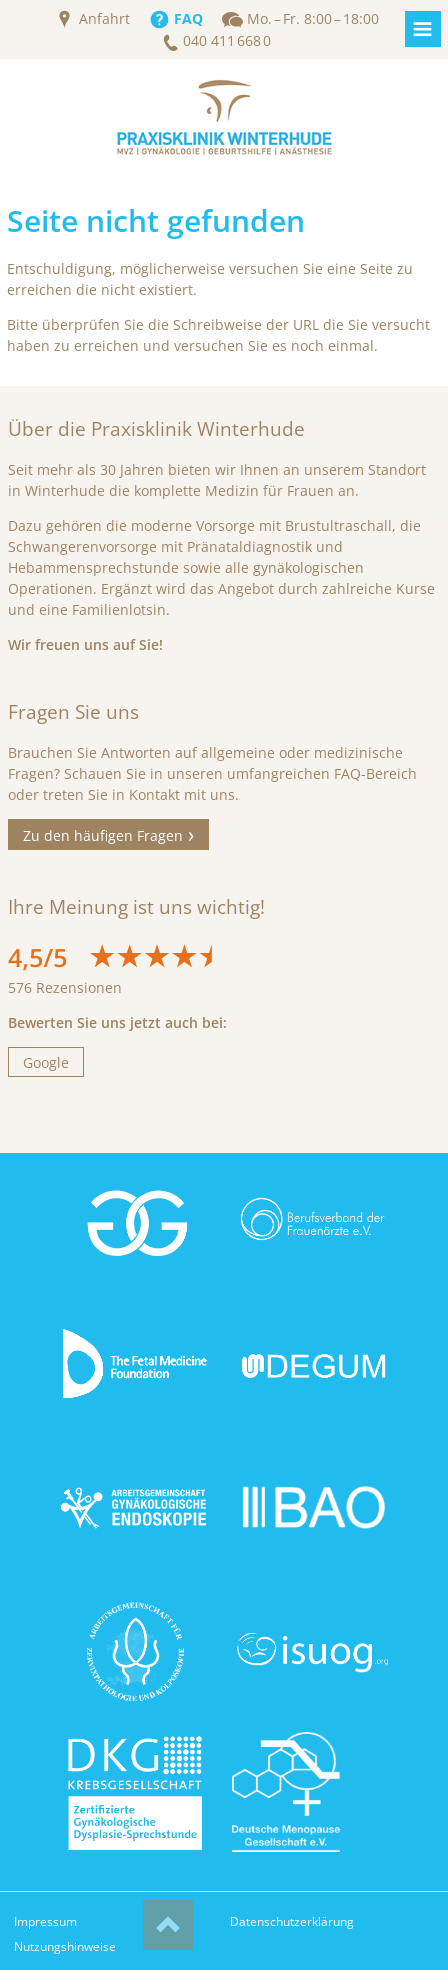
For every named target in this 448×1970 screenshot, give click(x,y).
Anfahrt (104, 19)
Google (46, 1062)
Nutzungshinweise (65, 1946)
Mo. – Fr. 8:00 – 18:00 (313, 19)
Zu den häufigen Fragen (103, 835)
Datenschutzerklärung (292, 1921)
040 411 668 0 (227, 41)
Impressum (45, 1921)
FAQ (188, 19)
